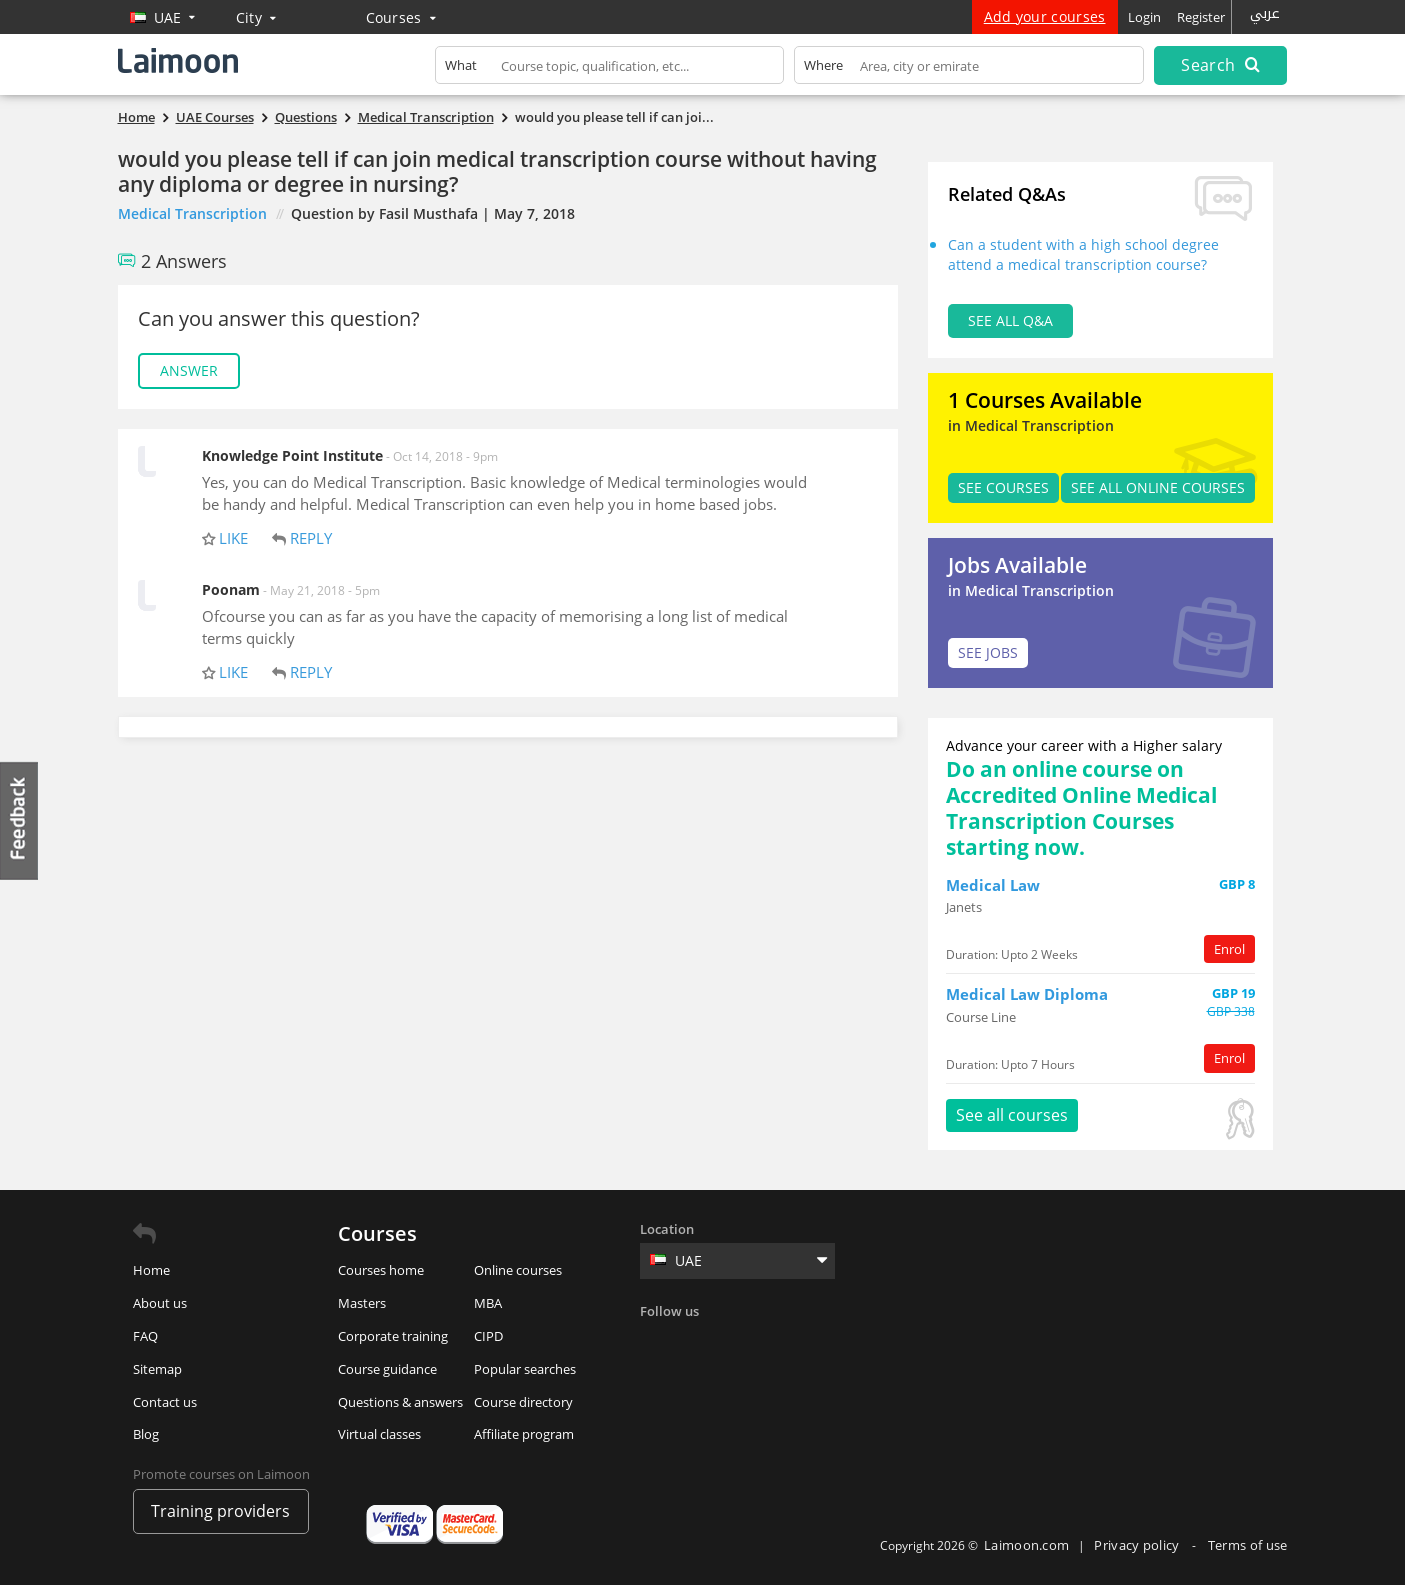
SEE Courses (1003, 487)
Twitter (699, 1344)
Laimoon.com (1026, 1545)
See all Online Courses (1158, 487)
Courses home (381, 1270)
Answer (189, 370)
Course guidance (387, 1369)
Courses (401, 17)
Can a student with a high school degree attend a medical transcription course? (1083, 254)
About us (160, 1303)
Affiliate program (524, 1434)
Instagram (781, 1344)
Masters (362, 1303)
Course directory (523, 1402)
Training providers (220, 1511)
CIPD (488, 1336)
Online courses (518, 1270)
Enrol (1229, 949)
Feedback (20, 820)
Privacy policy (1138, 1545)
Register (1201, 17)
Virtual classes (379, 1434)
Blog (146, 1434)
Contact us (165, 1402)
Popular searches (525, 1369)
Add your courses (1045, 16)
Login (1144, 17)
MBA (488, 1303)
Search (1220, 65)
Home (151, 1270)
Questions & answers (400, 1402)
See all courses (1012, 1115)
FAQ (145, 1336)
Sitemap (157, 1369)
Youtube (822, 1344)
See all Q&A (1010, 320)
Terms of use (1248, 1545)
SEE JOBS (988, 652)
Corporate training (393, 1336)
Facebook (658, 1344)
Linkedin (740, 1344)
